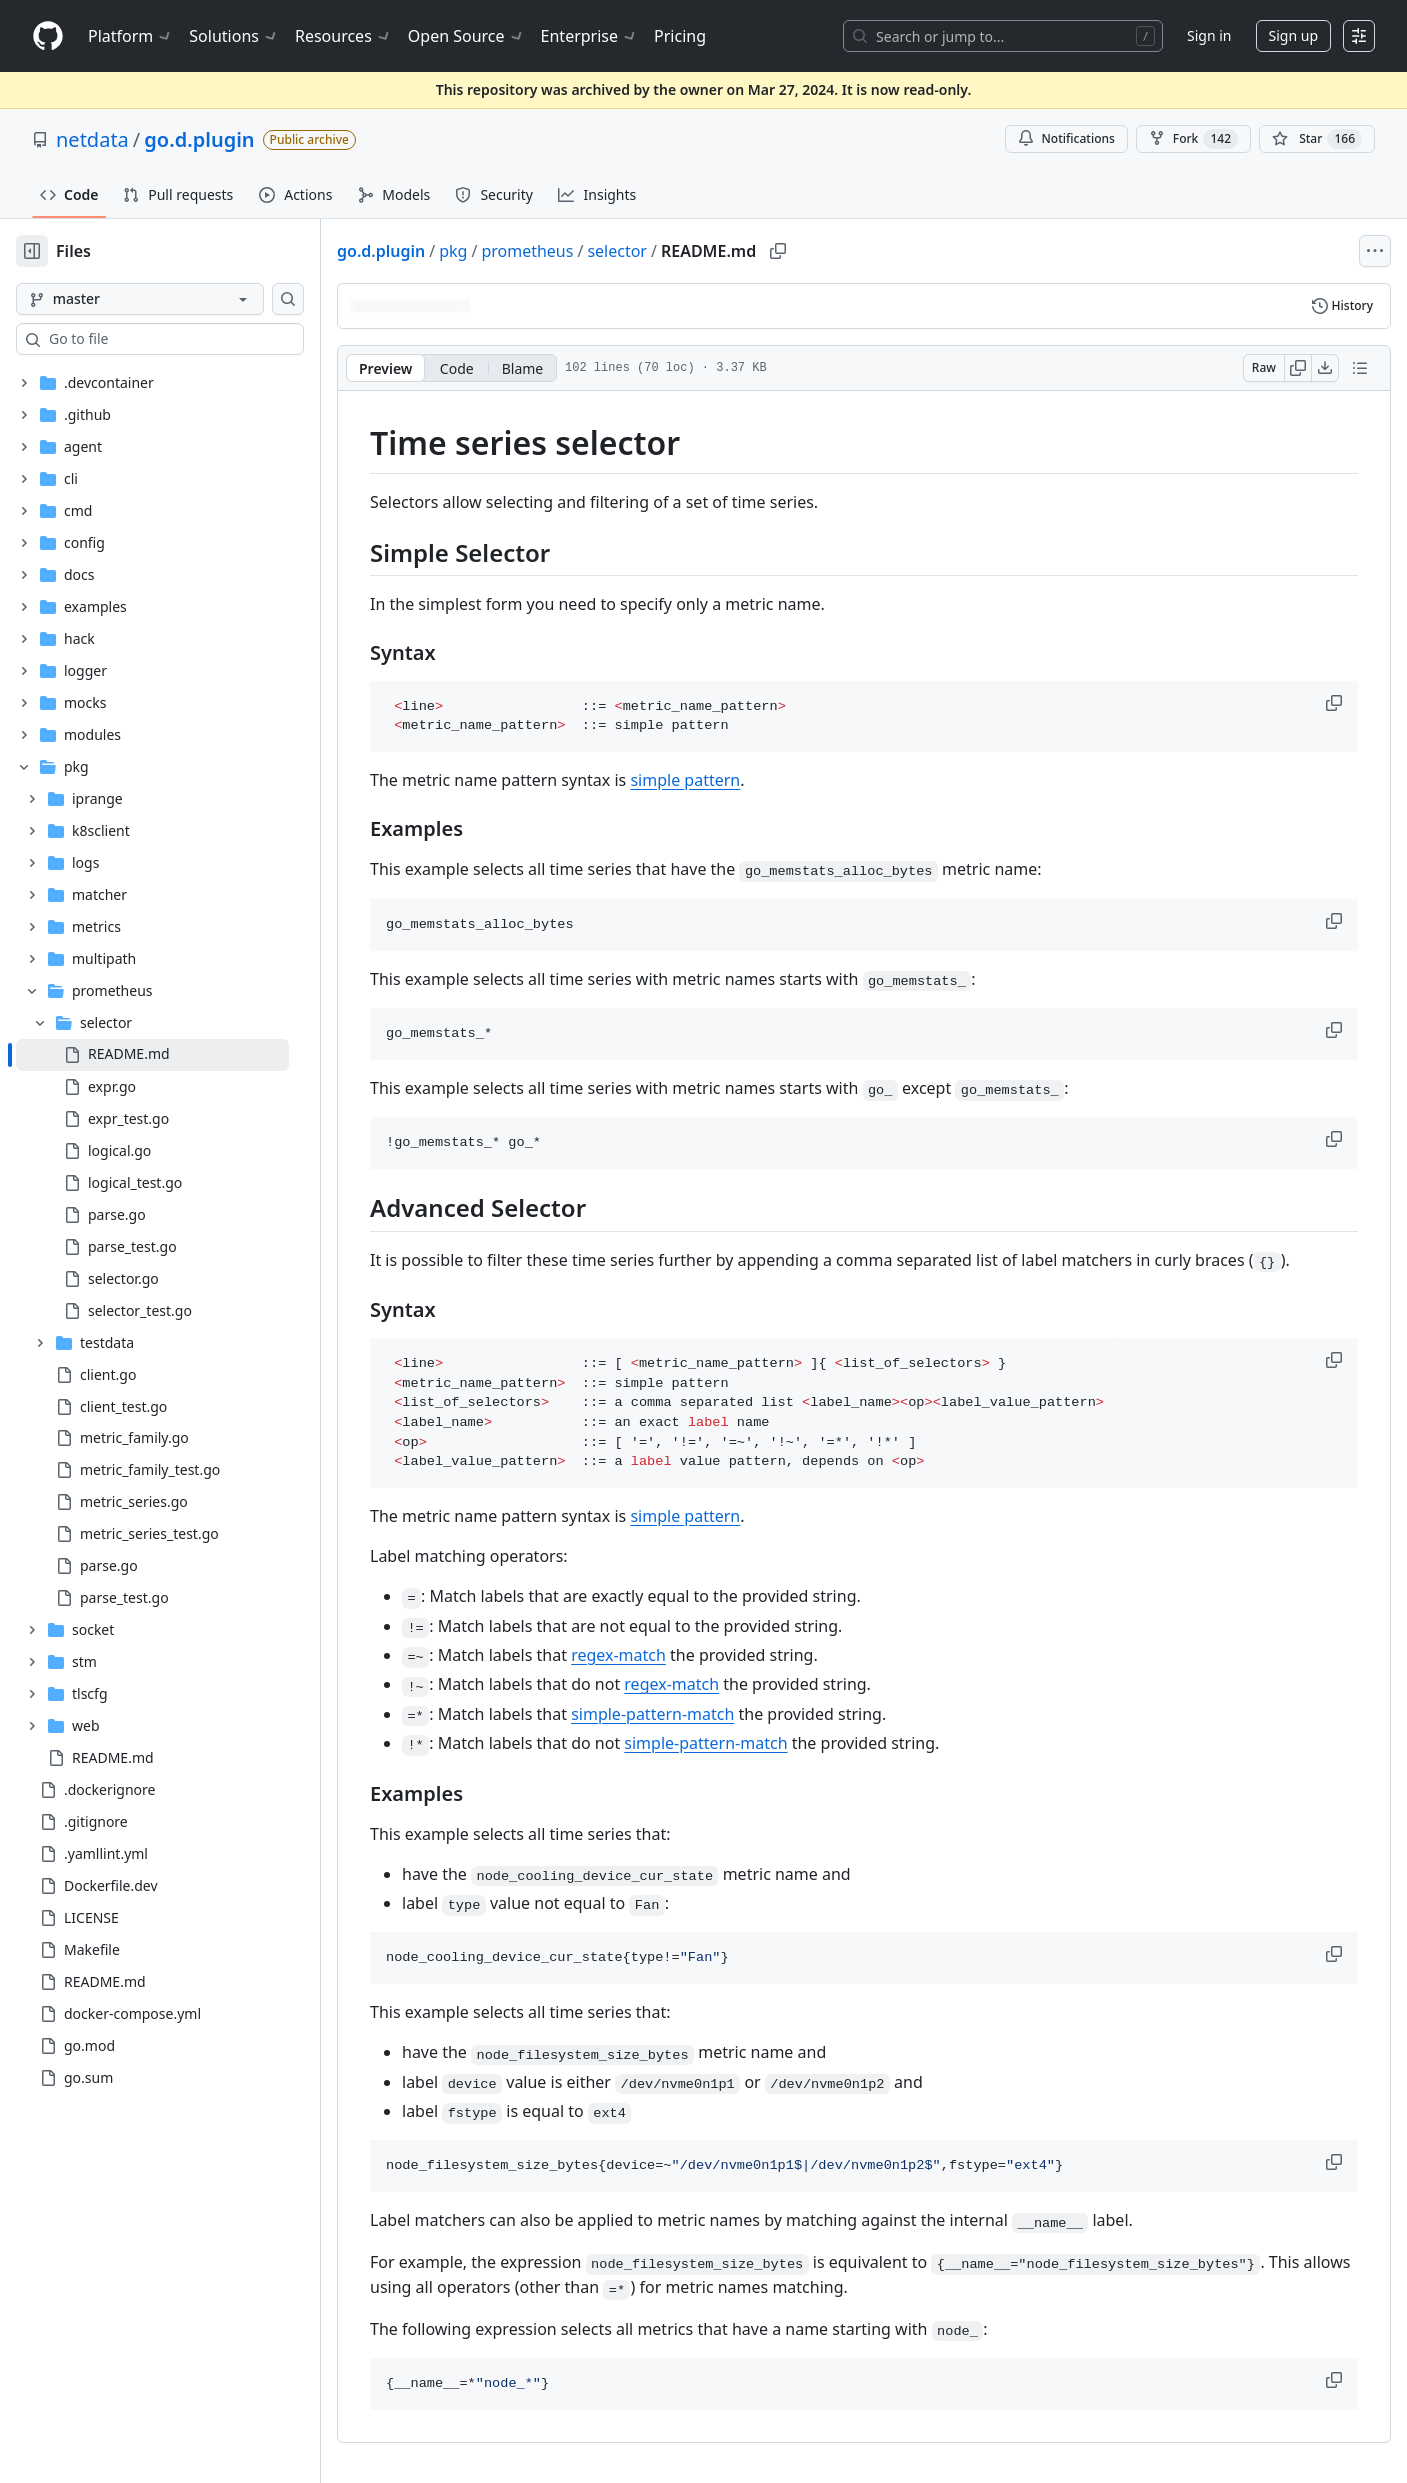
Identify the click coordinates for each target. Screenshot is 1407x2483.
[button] (1336, 703)
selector (617, 251)
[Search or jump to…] (1003, 36)
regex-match (618, 1655)
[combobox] (168, 339)
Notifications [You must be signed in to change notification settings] (1066, 138)
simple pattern (685, 780)
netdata (92, 139)
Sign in (1209, 35)
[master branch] (140, 299)
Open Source (466, 36)
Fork (1193, 139)
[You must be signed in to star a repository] (1317, 139)
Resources (343, 36)
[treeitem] (152, 1055)
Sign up (1293, 35)
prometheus (527, 251)
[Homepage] (48, 36)
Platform (130, 36)
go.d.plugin (199, 139)
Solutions (234, 36)
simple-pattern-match (652, 1714)
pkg (453, 251)
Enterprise (589, 36)
